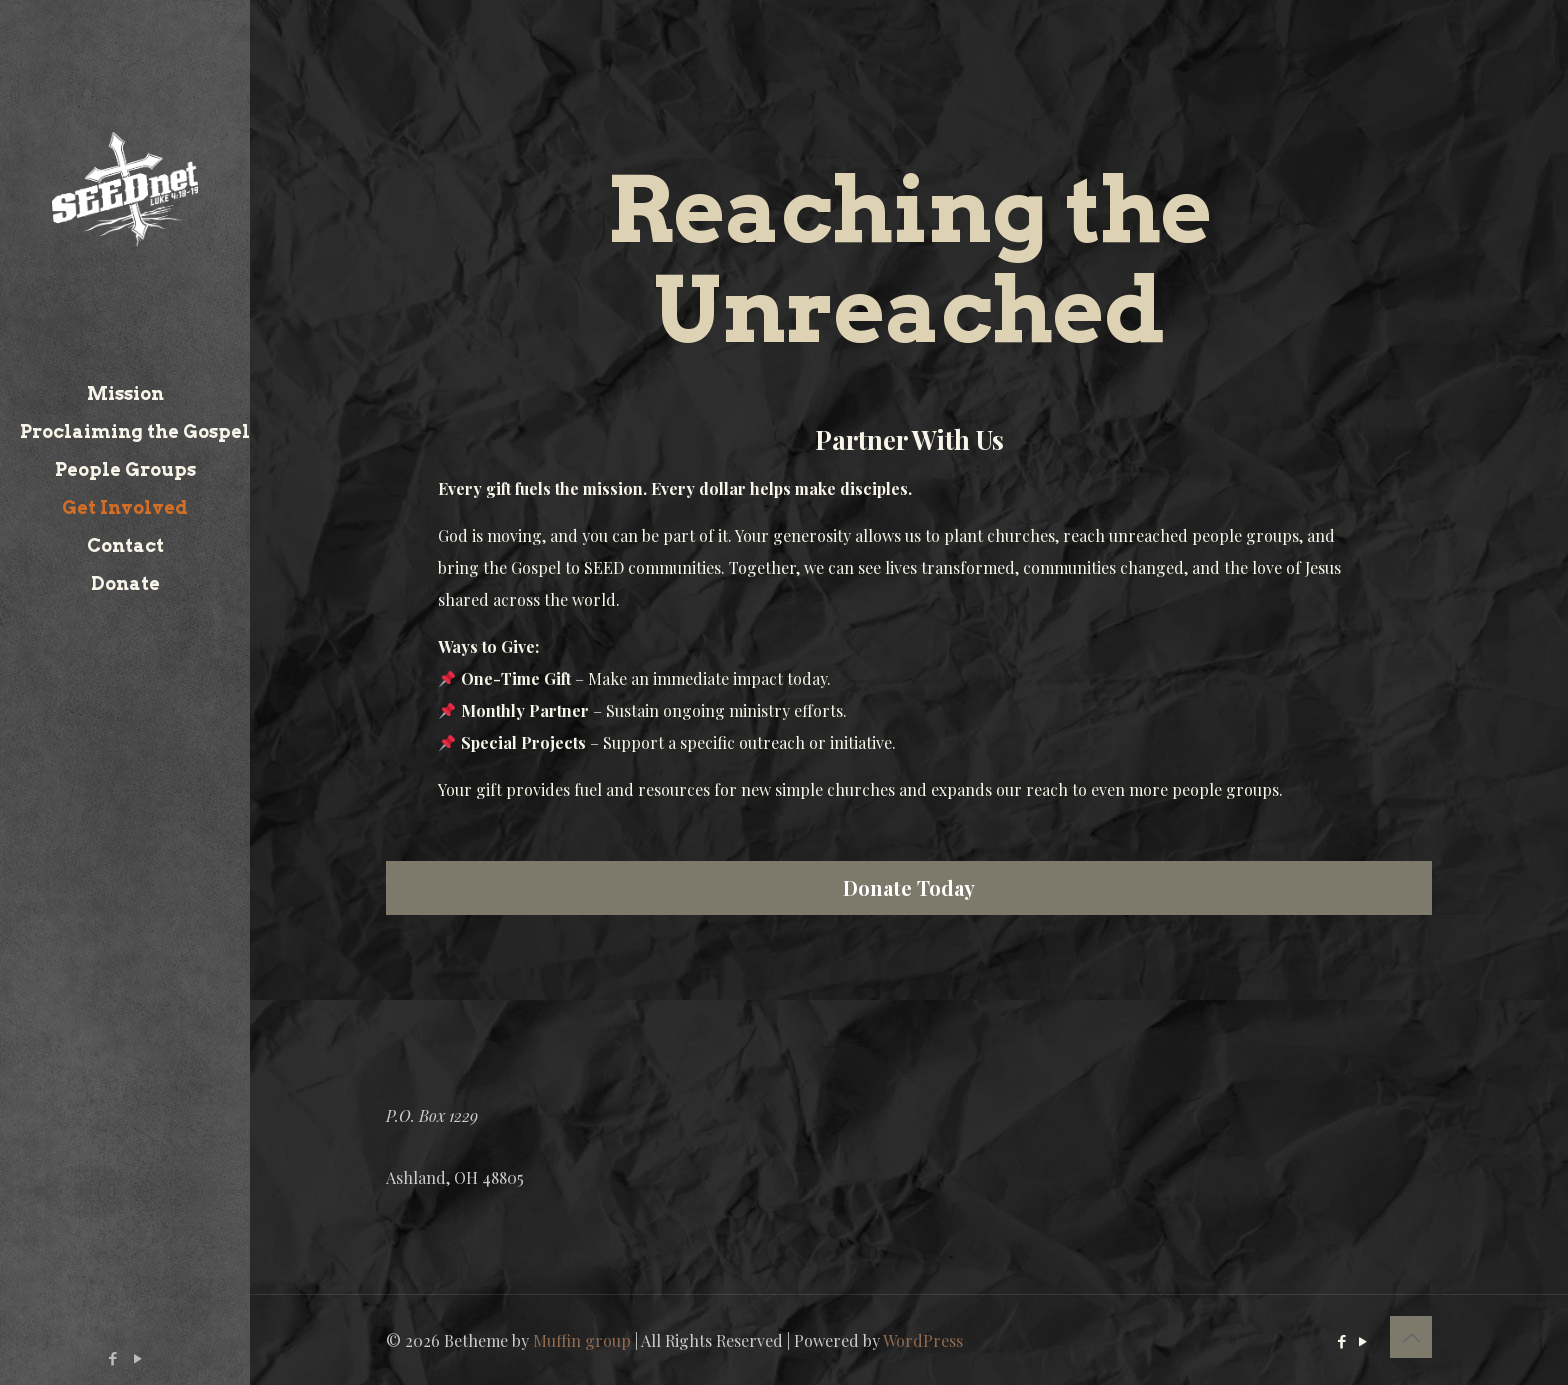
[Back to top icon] (1411, 1337)
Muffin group (582, 1340)
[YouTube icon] (138, 1358)
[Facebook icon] (113, 1358)
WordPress (923, 1340)
